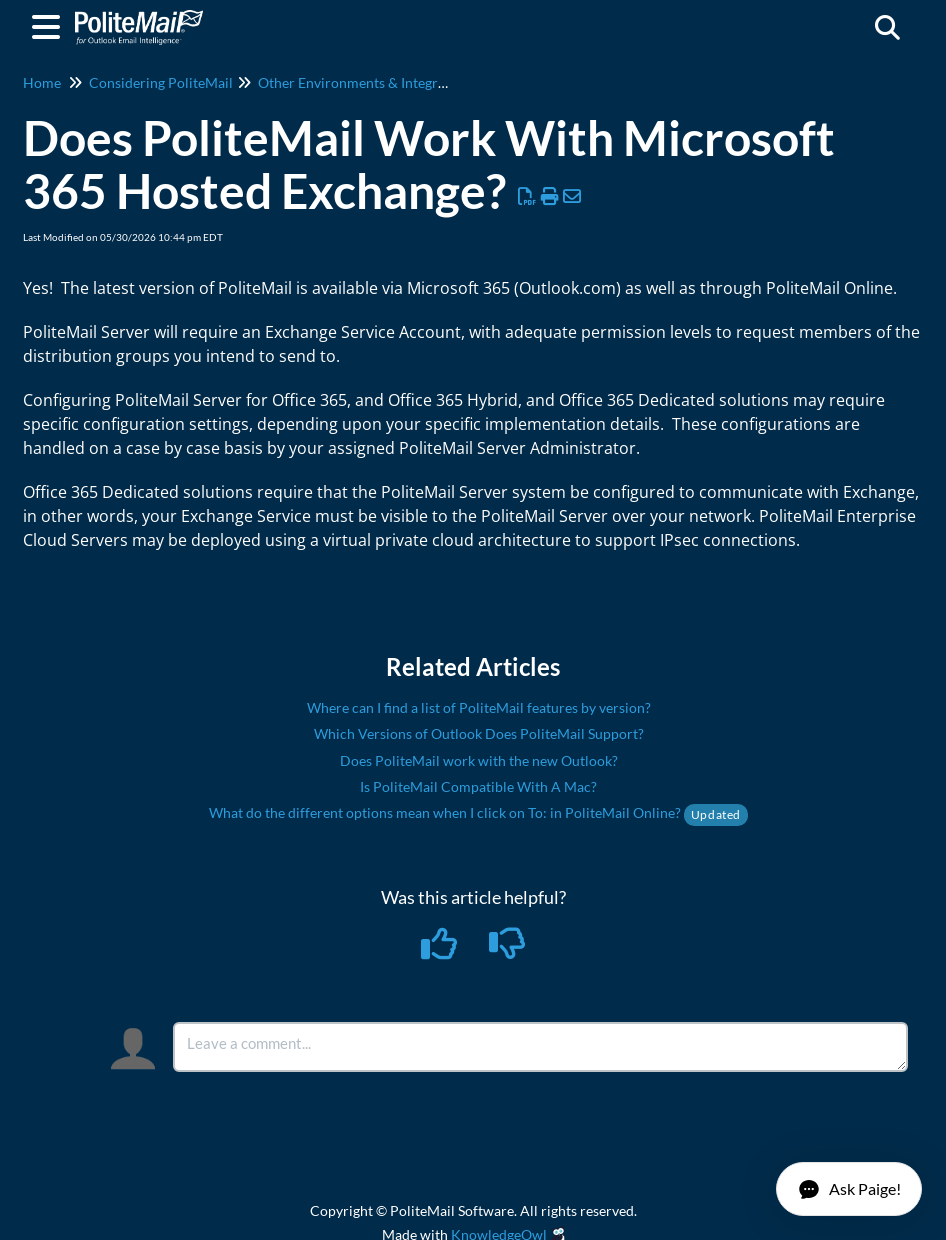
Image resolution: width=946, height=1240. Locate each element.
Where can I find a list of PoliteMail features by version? (479, 707)
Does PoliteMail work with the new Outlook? (479, 760)
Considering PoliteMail (161, 82)
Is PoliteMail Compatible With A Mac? (478, 786)
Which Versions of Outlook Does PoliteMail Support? (479, 733)
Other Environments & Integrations (367, 82)
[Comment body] (540, 1047)
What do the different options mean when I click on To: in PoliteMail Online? (478, 812)
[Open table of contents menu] (50, 24)
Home (42, 82)
